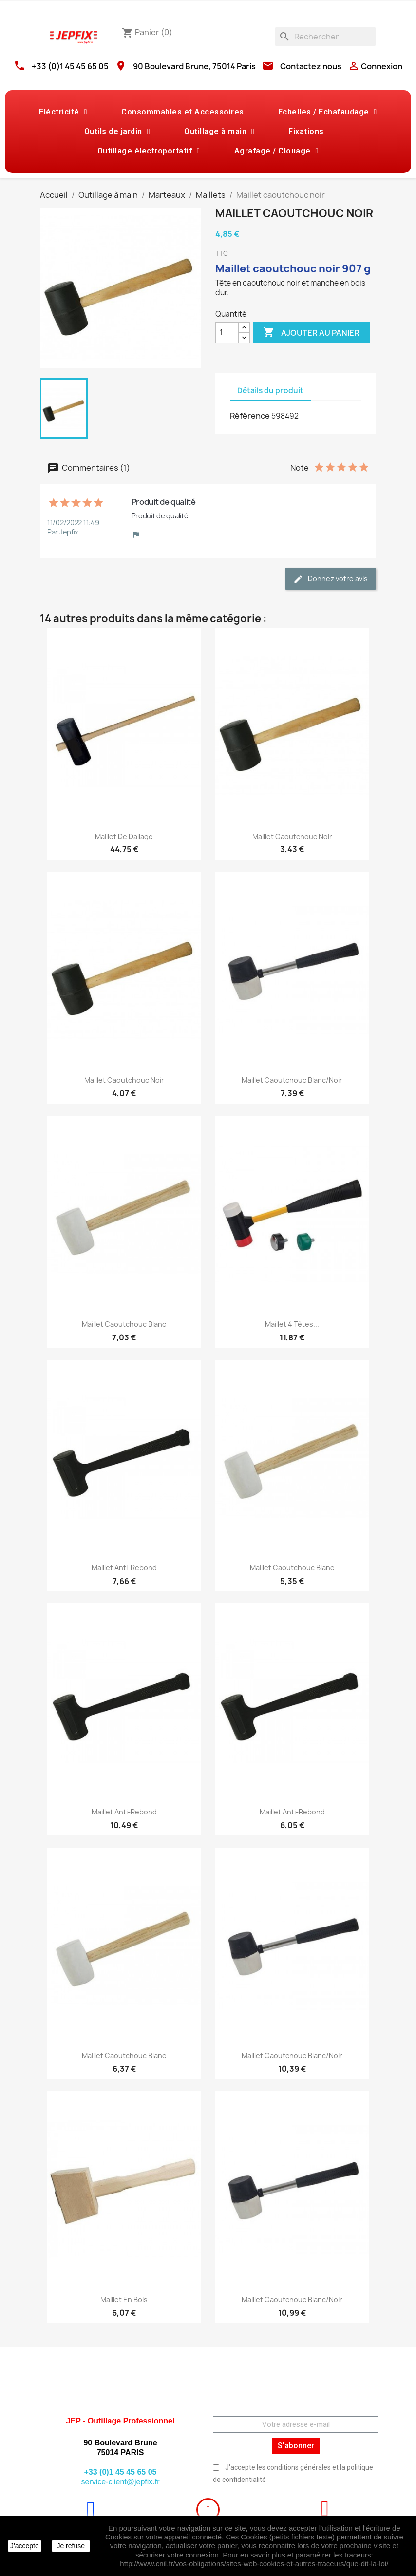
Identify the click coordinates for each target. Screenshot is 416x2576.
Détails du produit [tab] (270, 390)
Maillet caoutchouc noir (292, 836)
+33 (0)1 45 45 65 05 (70, 66)
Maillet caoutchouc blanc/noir (292, 1080)
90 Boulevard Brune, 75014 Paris (194, 66)
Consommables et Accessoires (182, 111)
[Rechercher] (325, 36)
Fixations (310, 131)
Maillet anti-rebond (124, 1567)
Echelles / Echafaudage (327, 112)
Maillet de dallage (124, 836)
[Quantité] (227, 332)
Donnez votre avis (330, 579)
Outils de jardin (117, 131)
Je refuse (71, 2546)
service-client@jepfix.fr (120, 2482)
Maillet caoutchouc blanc (124, 1324)
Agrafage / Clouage (276, 151)
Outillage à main (219, 131)
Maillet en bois (124, 2299)
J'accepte (24, 2546)
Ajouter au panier (311, 332)
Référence (250, 415)
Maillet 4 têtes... (292, 1324)
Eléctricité (63, 112)
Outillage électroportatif (148, 151)
